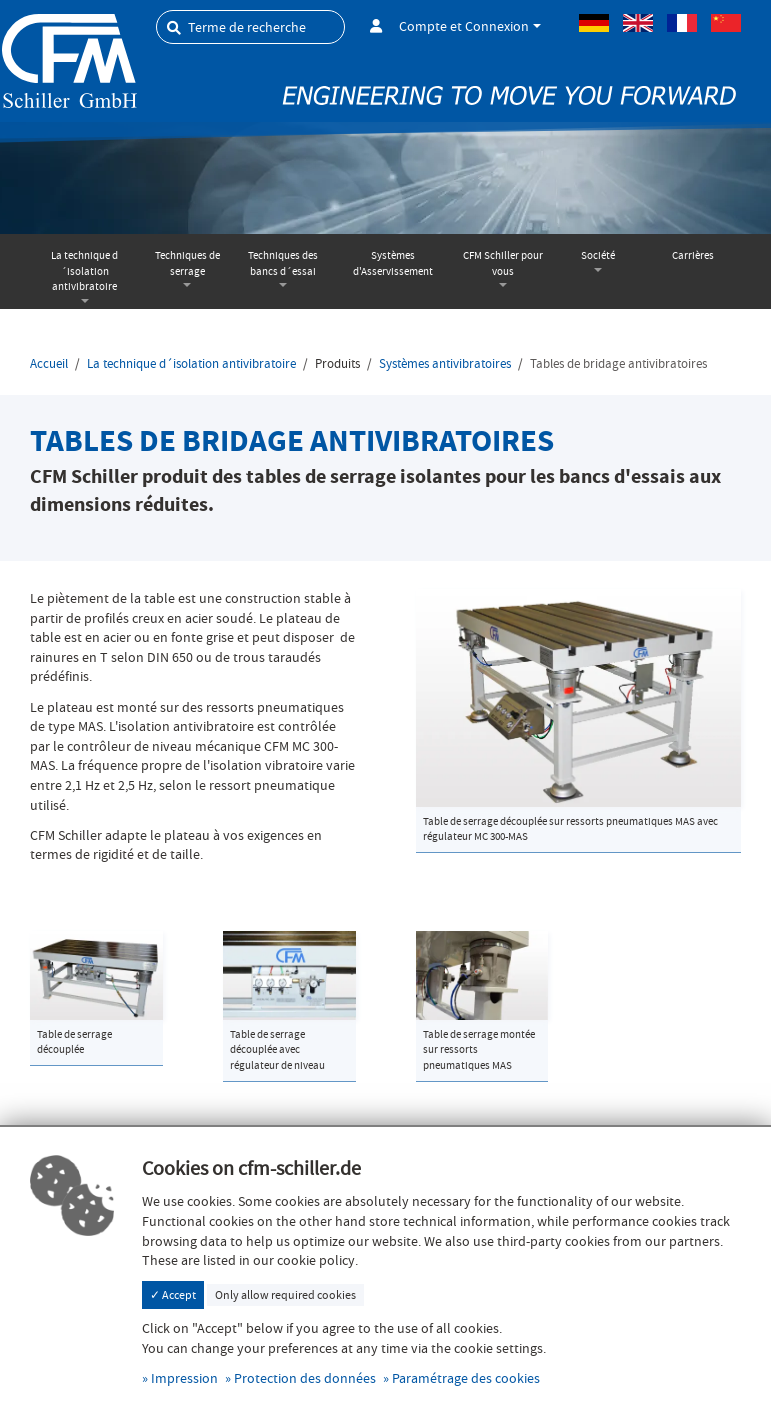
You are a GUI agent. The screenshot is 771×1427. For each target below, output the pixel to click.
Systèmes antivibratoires (445, 364)
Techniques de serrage (187, 263)
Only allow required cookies (285, 1295)
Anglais (638, 23)
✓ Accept (173, 1295)
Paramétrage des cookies (466, 1378)
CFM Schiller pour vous (503, 263)
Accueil (49, 364)
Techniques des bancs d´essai (283, 263)
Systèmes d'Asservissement (393, 263)
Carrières (693, 255)
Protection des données (305, 1378)
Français (682, 23)
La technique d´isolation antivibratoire (84, 271)
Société (598, 255)
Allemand (594, 23)
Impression (184, 1378)
